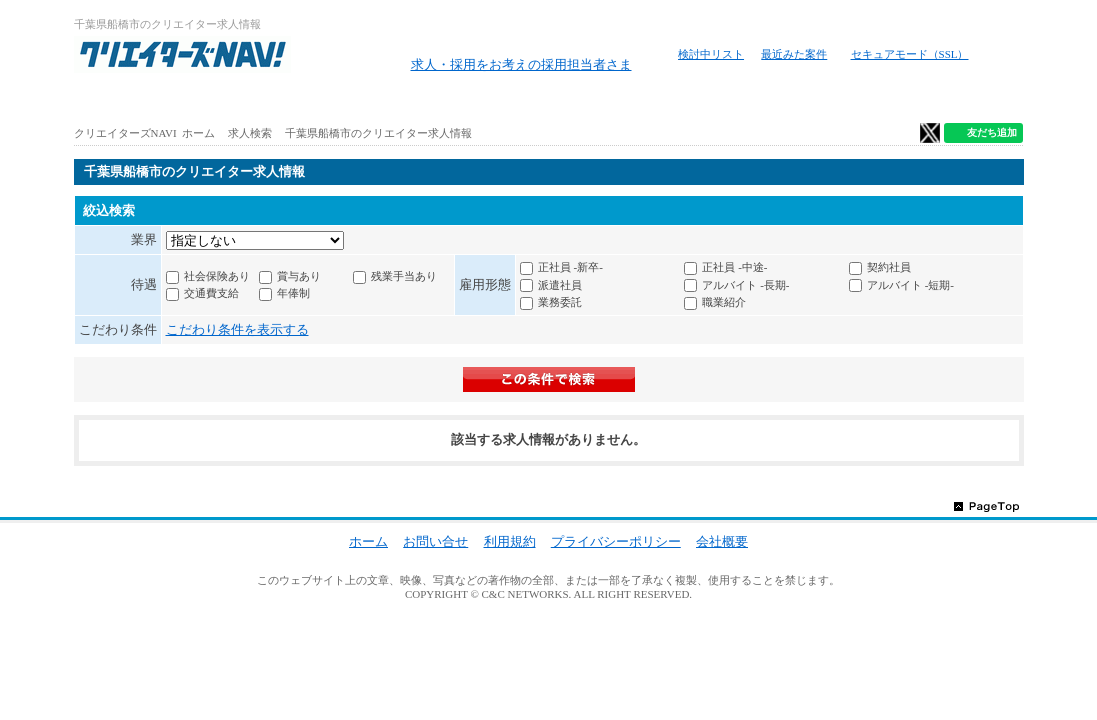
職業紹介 (724, 302)
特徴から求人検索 (785, 100)
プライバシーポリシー (616, 541)
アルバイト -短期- (910, 285)
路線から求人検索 (469, 100)
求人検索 (250, 133)
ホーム (153, 100)
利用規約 (510, 541)
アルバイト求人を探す (311, 100)
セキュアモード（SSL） (910, 54)
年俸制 (293, 293)
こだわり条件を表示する (237, 329)
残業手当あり (404, 276)
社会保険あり (217, 276)
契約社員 (889, 267)
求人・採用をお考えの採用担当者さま (521, 64)
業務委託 (560, 302)
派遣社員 (560, 285)
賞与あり (299, 276)
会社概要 (722, 541)
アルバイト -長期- (745, 285)
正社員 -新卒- (570, 267)
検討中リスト (711, 54)
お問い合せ (435, 541)
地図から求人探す (627, 100)
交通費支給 (211, 293)
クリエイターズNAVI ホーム (145, 133)
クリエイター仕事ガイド (944, 100)
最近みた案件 (794, 54)
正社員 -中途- (734, 267)
